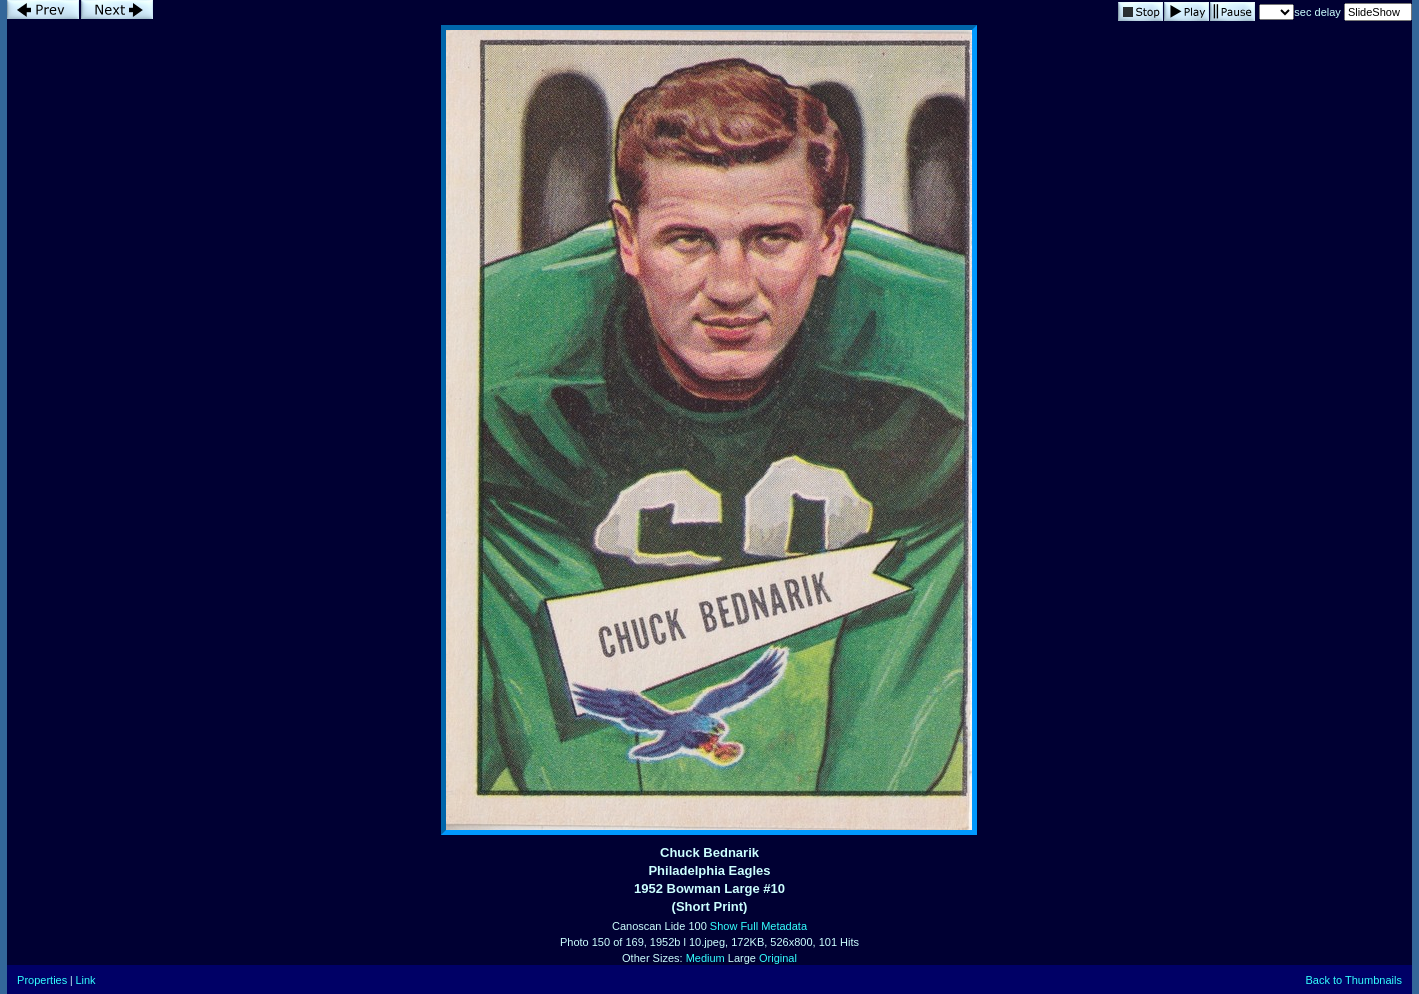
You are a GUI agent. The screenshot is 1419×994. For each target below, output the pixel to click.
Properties (42, 980)
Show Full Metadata (758, 926)
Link (85, 980)
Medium (705, 958)
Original (778, 958)
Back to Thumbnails (1353, 980)
